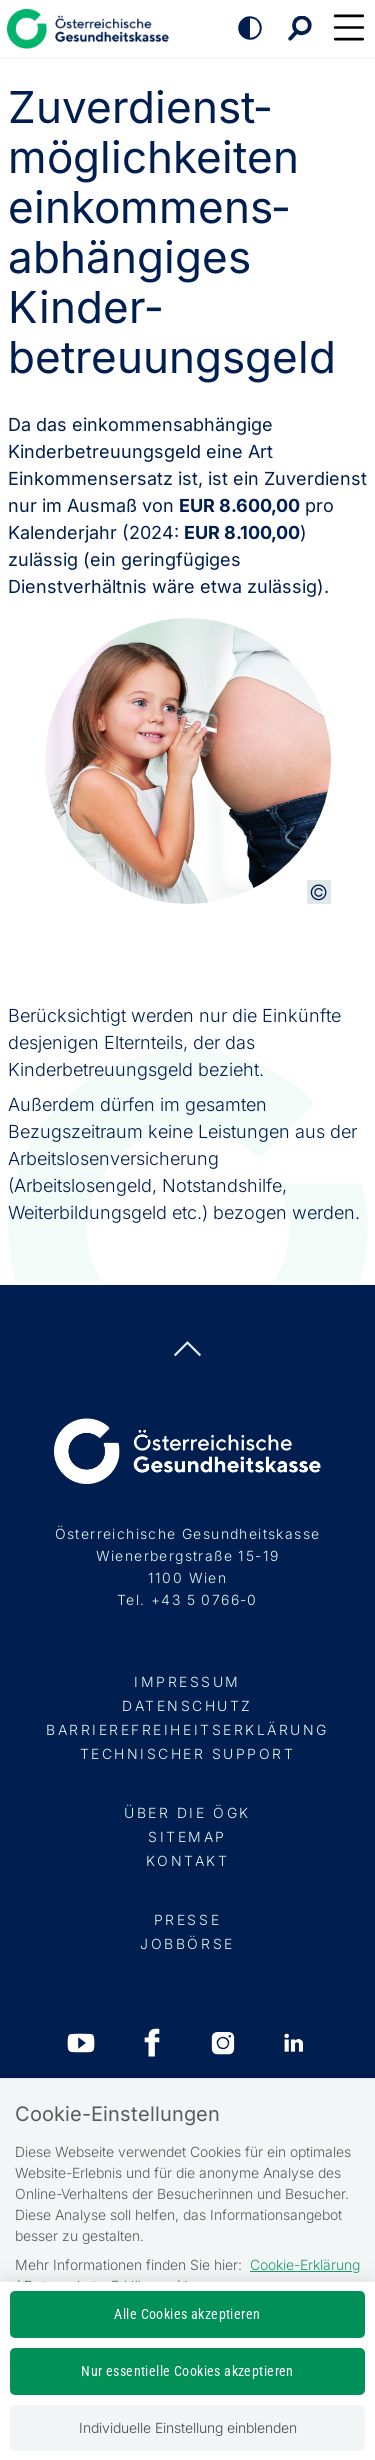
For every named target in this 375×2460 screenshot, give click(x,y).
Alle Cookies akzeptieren (187, 2314)
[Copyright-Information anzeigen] (319, 892)
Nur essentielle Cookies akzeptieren (187, 2371)
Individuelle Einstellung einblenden (188, 2427)
